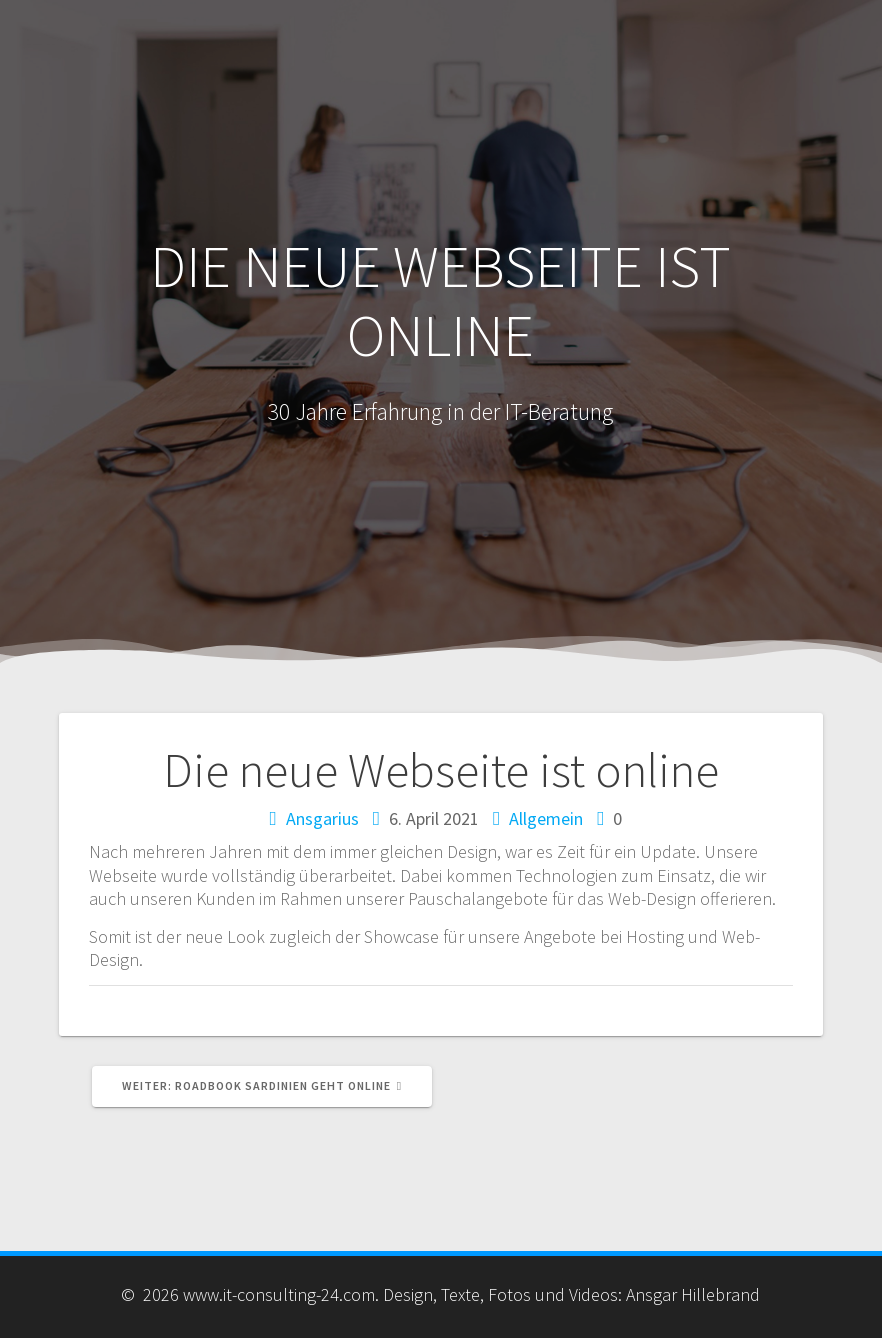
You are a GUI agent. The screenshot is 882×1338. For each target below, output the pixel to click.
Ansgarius (322, 818)
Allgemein (546, 818)
